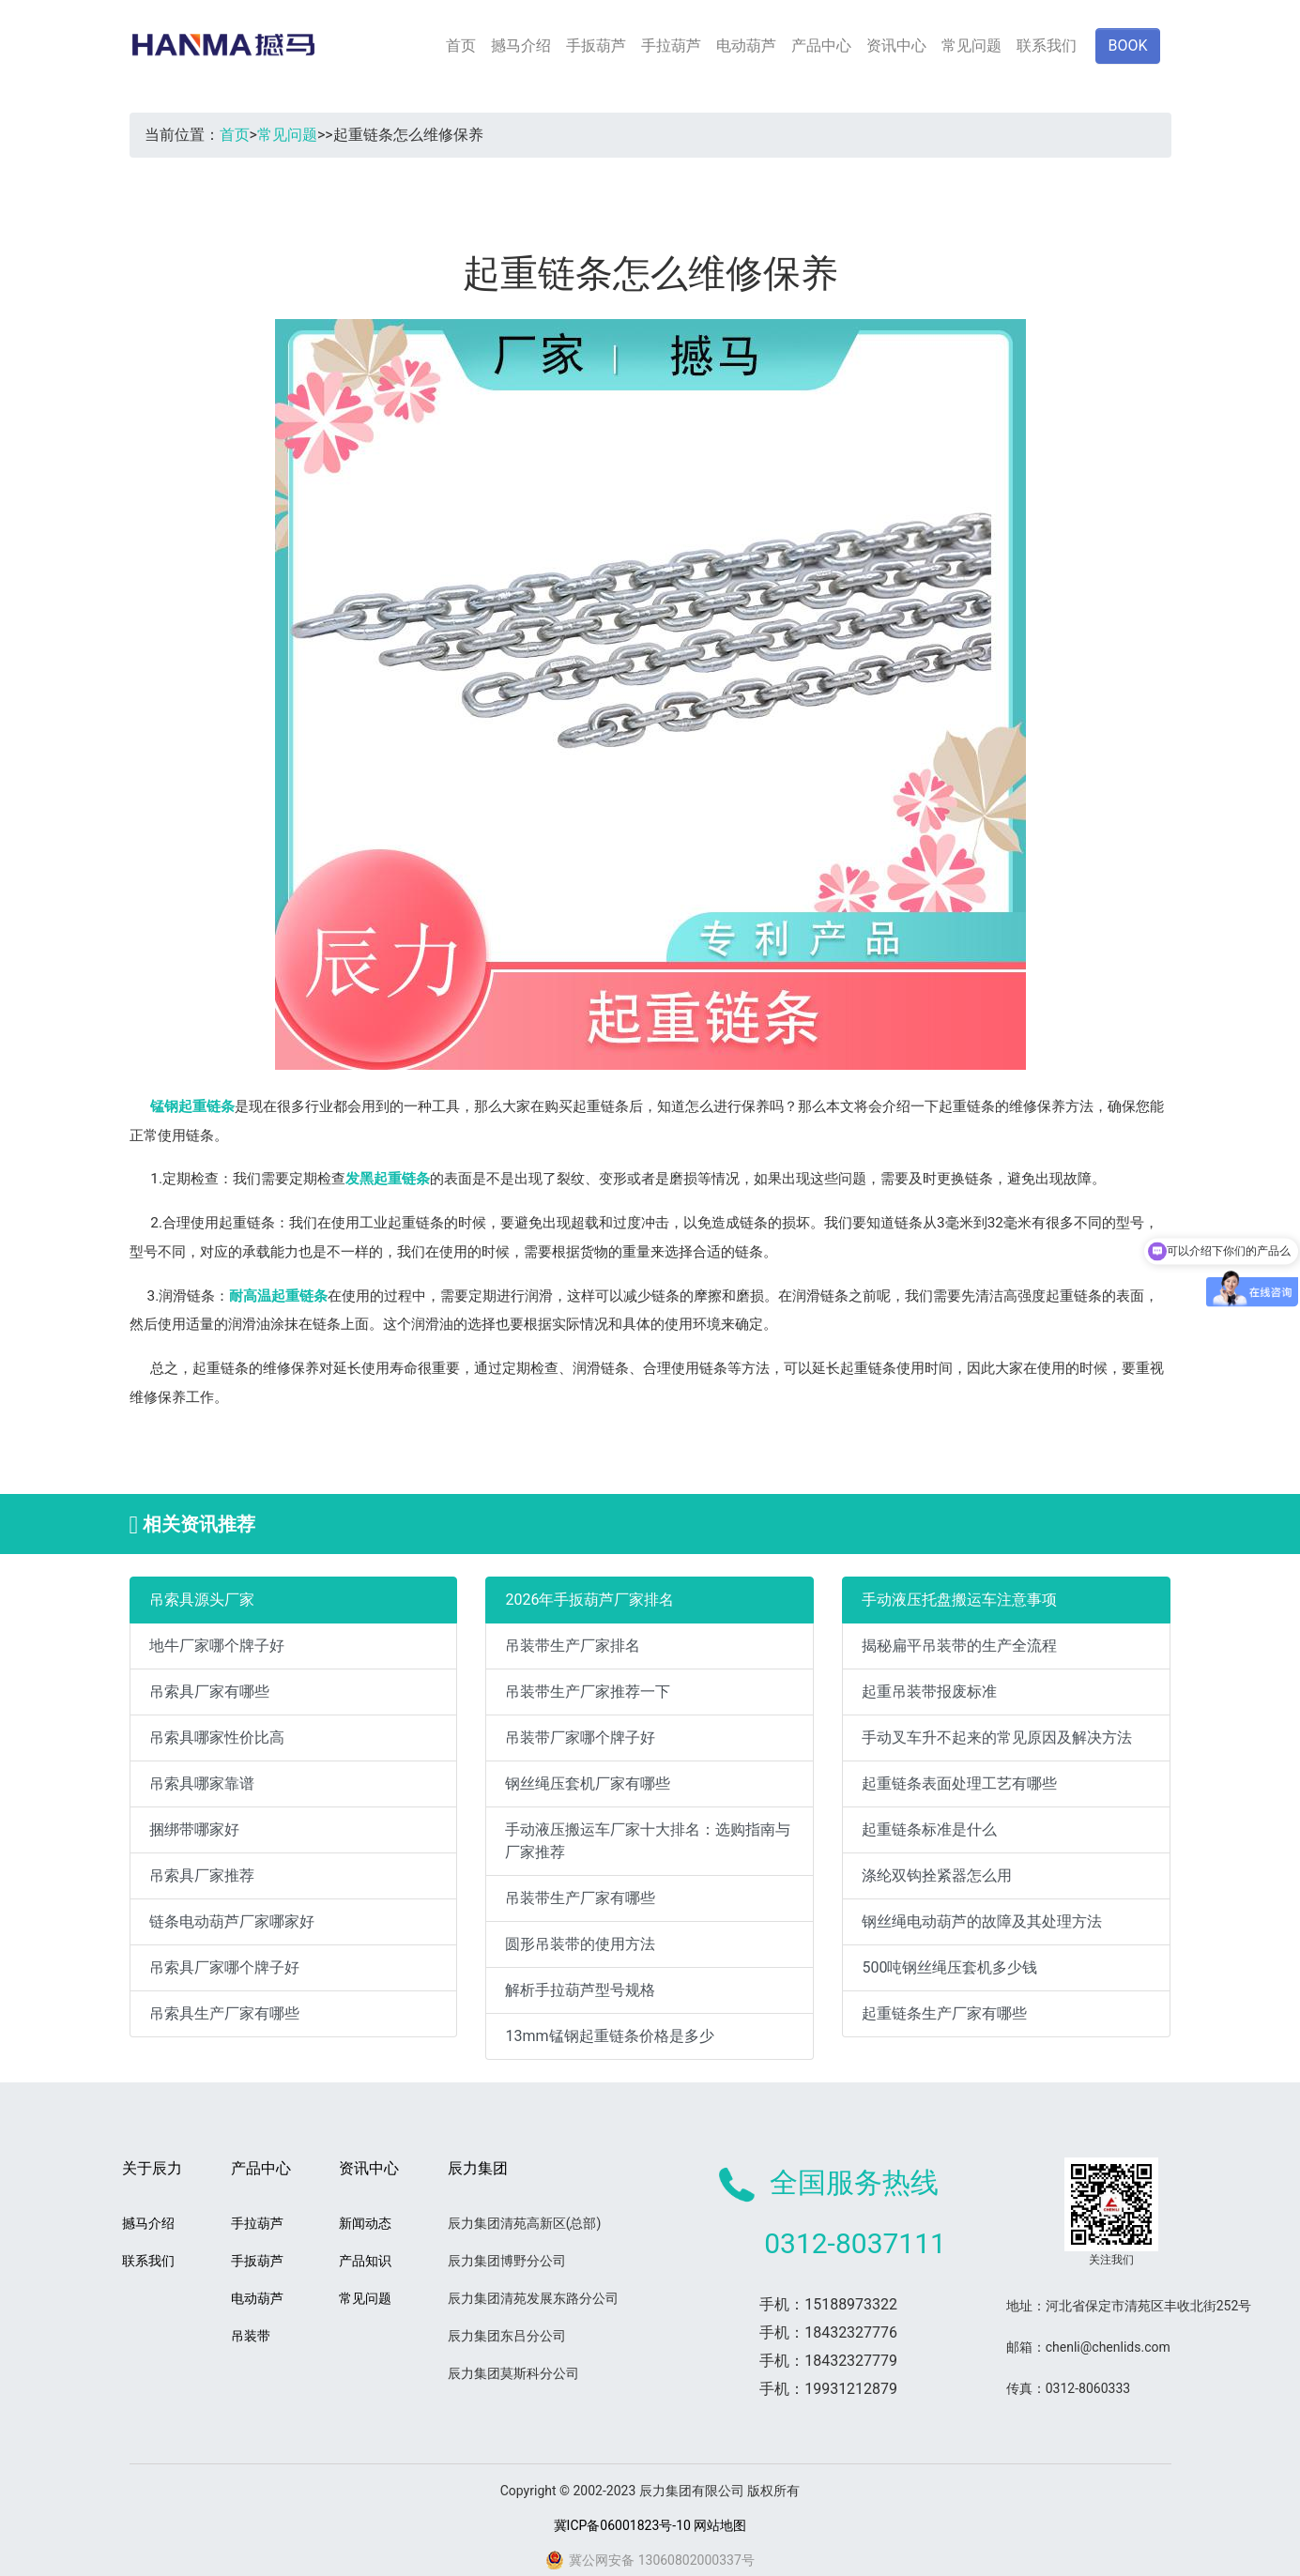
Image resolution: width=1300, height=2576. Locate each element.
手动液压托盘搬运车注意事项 (959, 1599)
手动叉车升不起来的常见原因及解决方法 (997, 1737)
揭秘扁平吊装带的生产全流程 (959, 1645)
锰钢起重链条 (192, 1106)
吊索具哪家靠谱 (201, 1783)
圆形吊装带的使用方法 (580, 1944)
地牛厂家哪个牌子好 (216, 1645)
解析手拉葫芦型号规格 (580, 1990)
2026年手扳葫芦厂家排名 (589, 1599)
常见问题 (971, 45)
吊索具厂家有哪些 (209, 1691)
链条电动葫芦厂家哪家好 (231, 1921)
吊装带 (250, 2335)
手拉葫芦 (671, 45)
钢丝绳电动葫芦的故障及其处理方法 (982, 1921)
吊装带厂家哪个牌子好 (580, 1737)
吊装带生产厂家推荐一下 (587, 1691)
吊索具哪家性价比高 (216, 1737)
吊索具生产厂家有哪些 (224, 2013)
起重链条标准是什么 (929, 1829)
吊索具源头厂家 (201, 1599)
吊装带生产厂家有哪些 (580, 1898)
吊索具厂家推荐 (201, 1875)
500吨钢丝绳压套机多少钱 (949, 1967)
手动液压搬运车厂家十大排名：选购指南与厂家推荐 (647, 1841)
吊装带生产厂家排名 (572, 1645)
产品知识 (365, 2260)
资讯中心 (896, 45)
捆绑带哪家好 (194, 1829)
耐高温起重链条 (278, 1296)
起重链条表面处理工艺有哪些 (959, 1783)
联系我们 (1047, 45)
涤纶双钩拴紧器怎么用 (937, 1875)
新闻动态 (365, 2223)
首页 (461, 45)
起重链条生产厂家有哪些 (944, 2013)
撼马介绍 (521, 45)
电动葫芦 (746, 45)
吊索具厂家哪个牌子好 (224, 1967)
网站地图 (720, 2525)
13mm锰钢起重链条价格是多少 (609, 2036)
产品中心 (821, 45)
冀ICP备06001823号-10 (622, 2525)
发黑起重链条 (387, 1178)
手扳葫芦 (596, 45)
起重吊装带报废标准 (929, 1691)
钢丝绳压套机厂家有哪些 (587, 1783)
